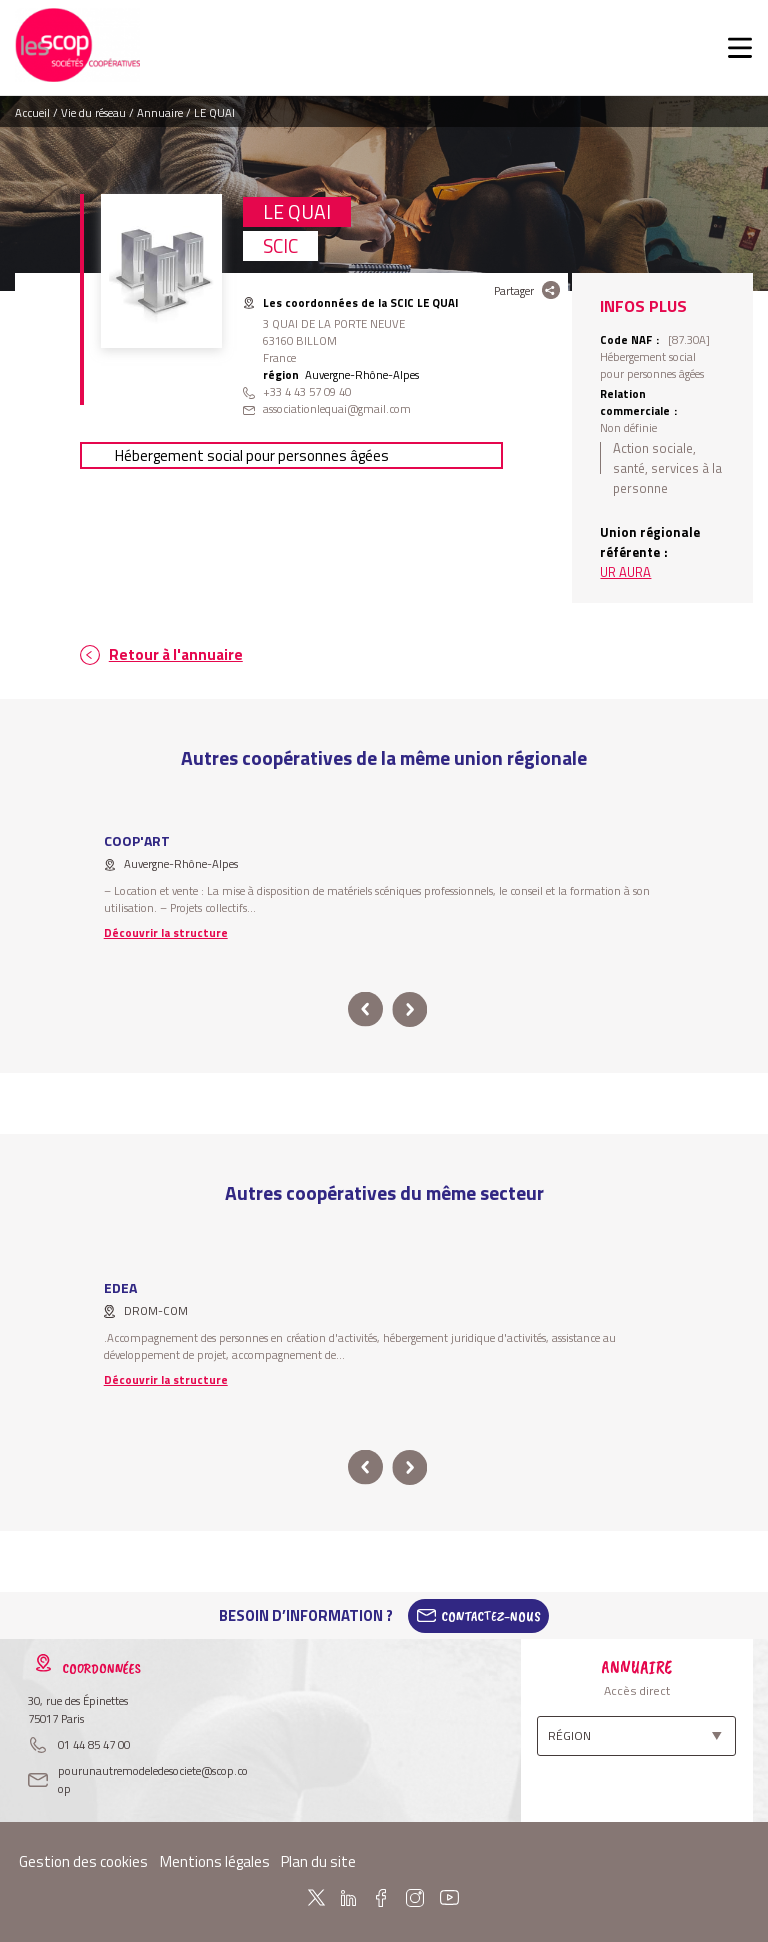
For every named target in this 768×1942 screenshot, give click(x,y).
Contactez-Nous (491, 1616)
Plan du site (318, 1861)
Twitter (316, 1898)
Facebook (380, 1898)
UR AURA (625, 572)
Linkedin (348, 1898)
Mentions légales (215, 1861)
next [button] (409, 1009)
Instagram (414, 1898)
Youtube (450, 1898)
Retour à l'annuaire (176, 654)
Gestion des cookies (83, 1861)
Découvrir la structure (166, 932)
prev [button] (365, 1009)
